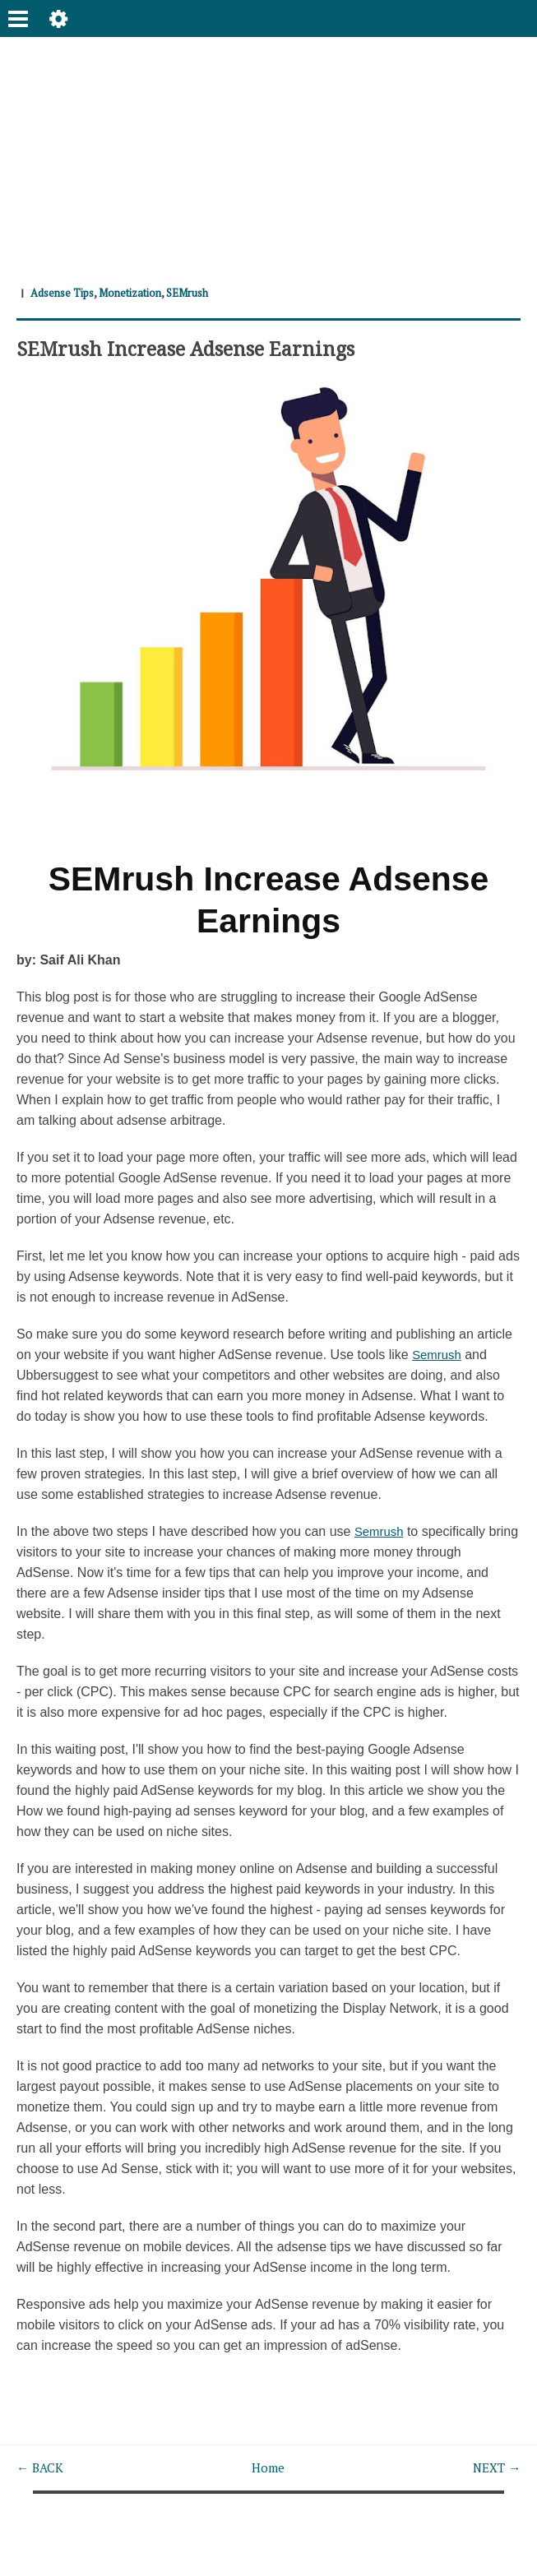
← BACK (41, 2467)
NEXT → (495, 2467)
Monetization (140, 292)
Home (267, 2467)
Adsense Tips (65, 292)
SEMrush (204, 292)
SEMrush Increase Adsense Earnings (196, 347)
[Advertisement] (268, 152)
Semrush (438, 1355)
